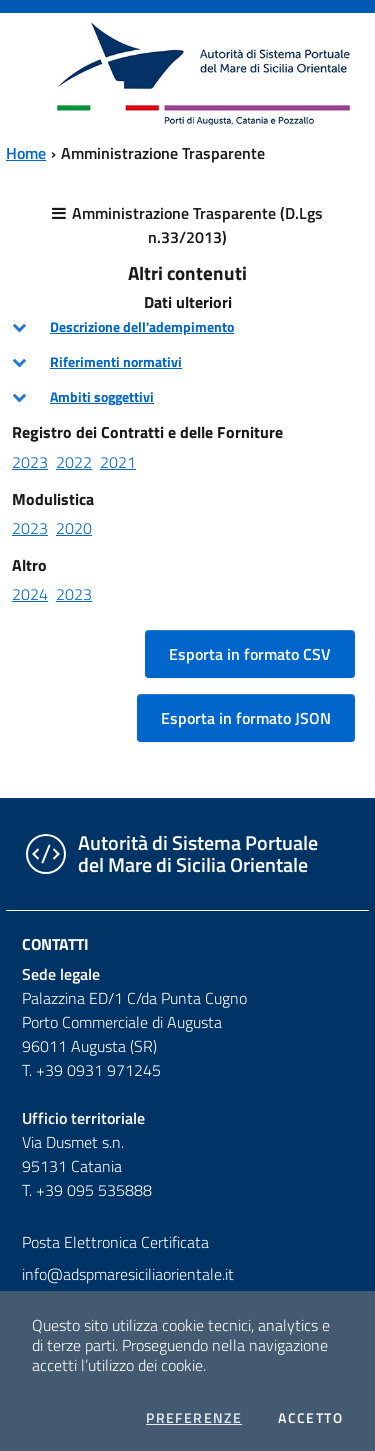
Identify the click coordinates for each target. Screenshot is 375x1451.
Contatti (55, 944)
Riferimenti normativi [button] (116, 362)
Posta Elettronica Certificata (115, 1242)
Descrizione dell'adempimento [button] (142, 327)
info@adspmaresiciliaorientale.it (128, 1274)
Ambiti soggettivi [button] (102, 397)
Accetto (310, 1418)
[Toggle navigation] (34, 71)
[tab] (187, 327)
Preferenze (194, 1418)
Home (26, 153)
